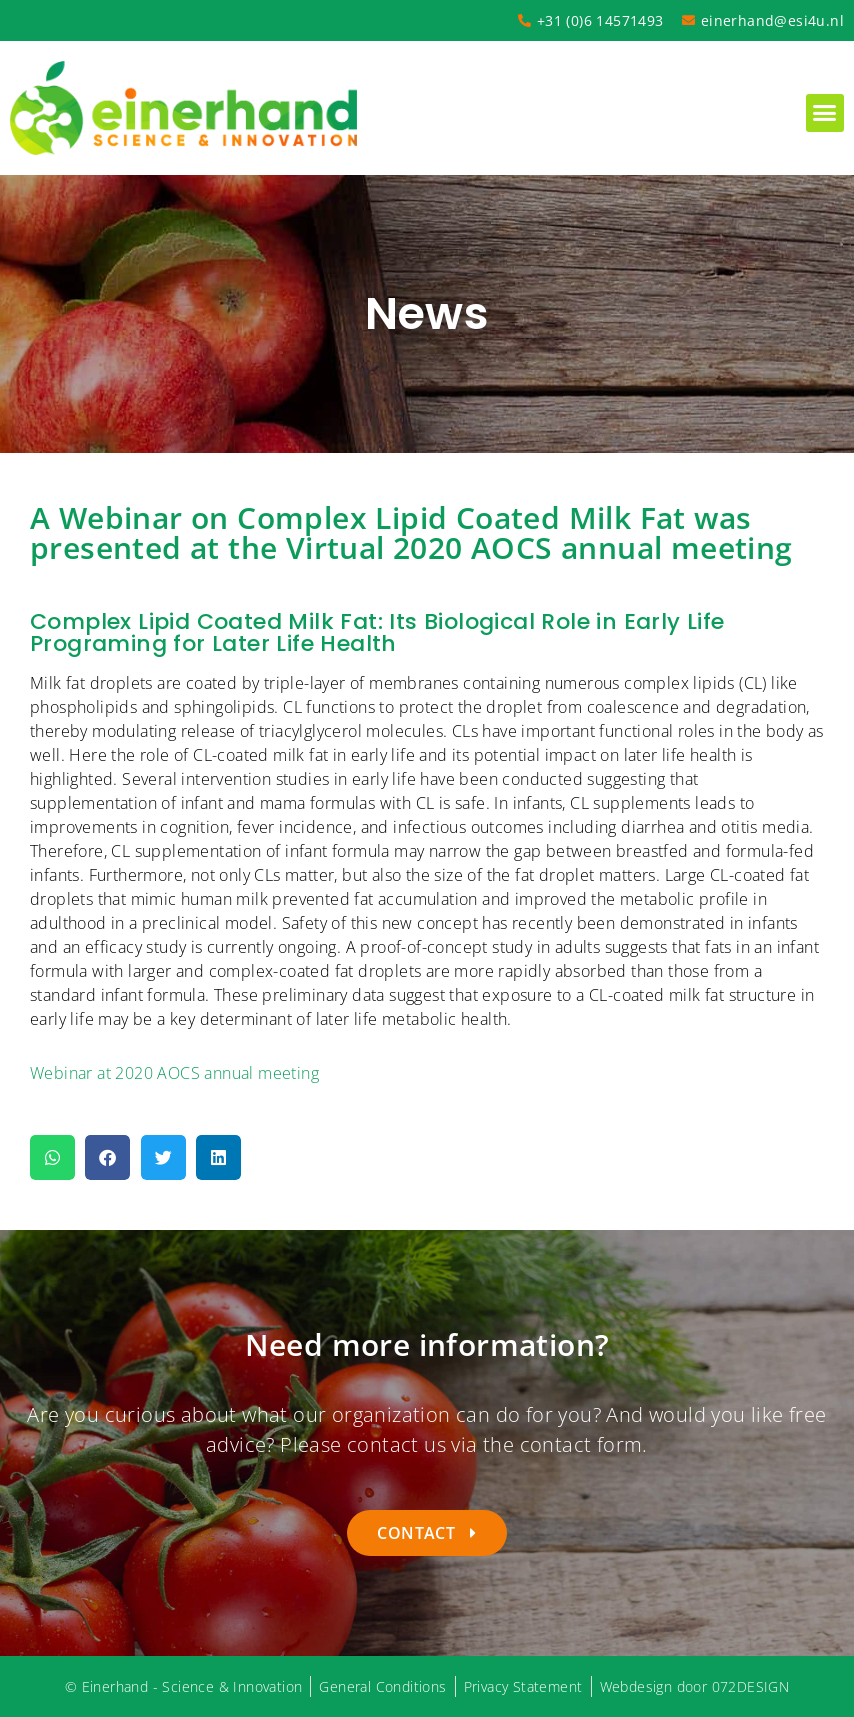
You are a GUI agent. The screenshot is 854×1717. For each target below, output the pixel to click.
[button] (825, 113)
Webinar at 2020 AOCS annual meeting (174, 1073)
